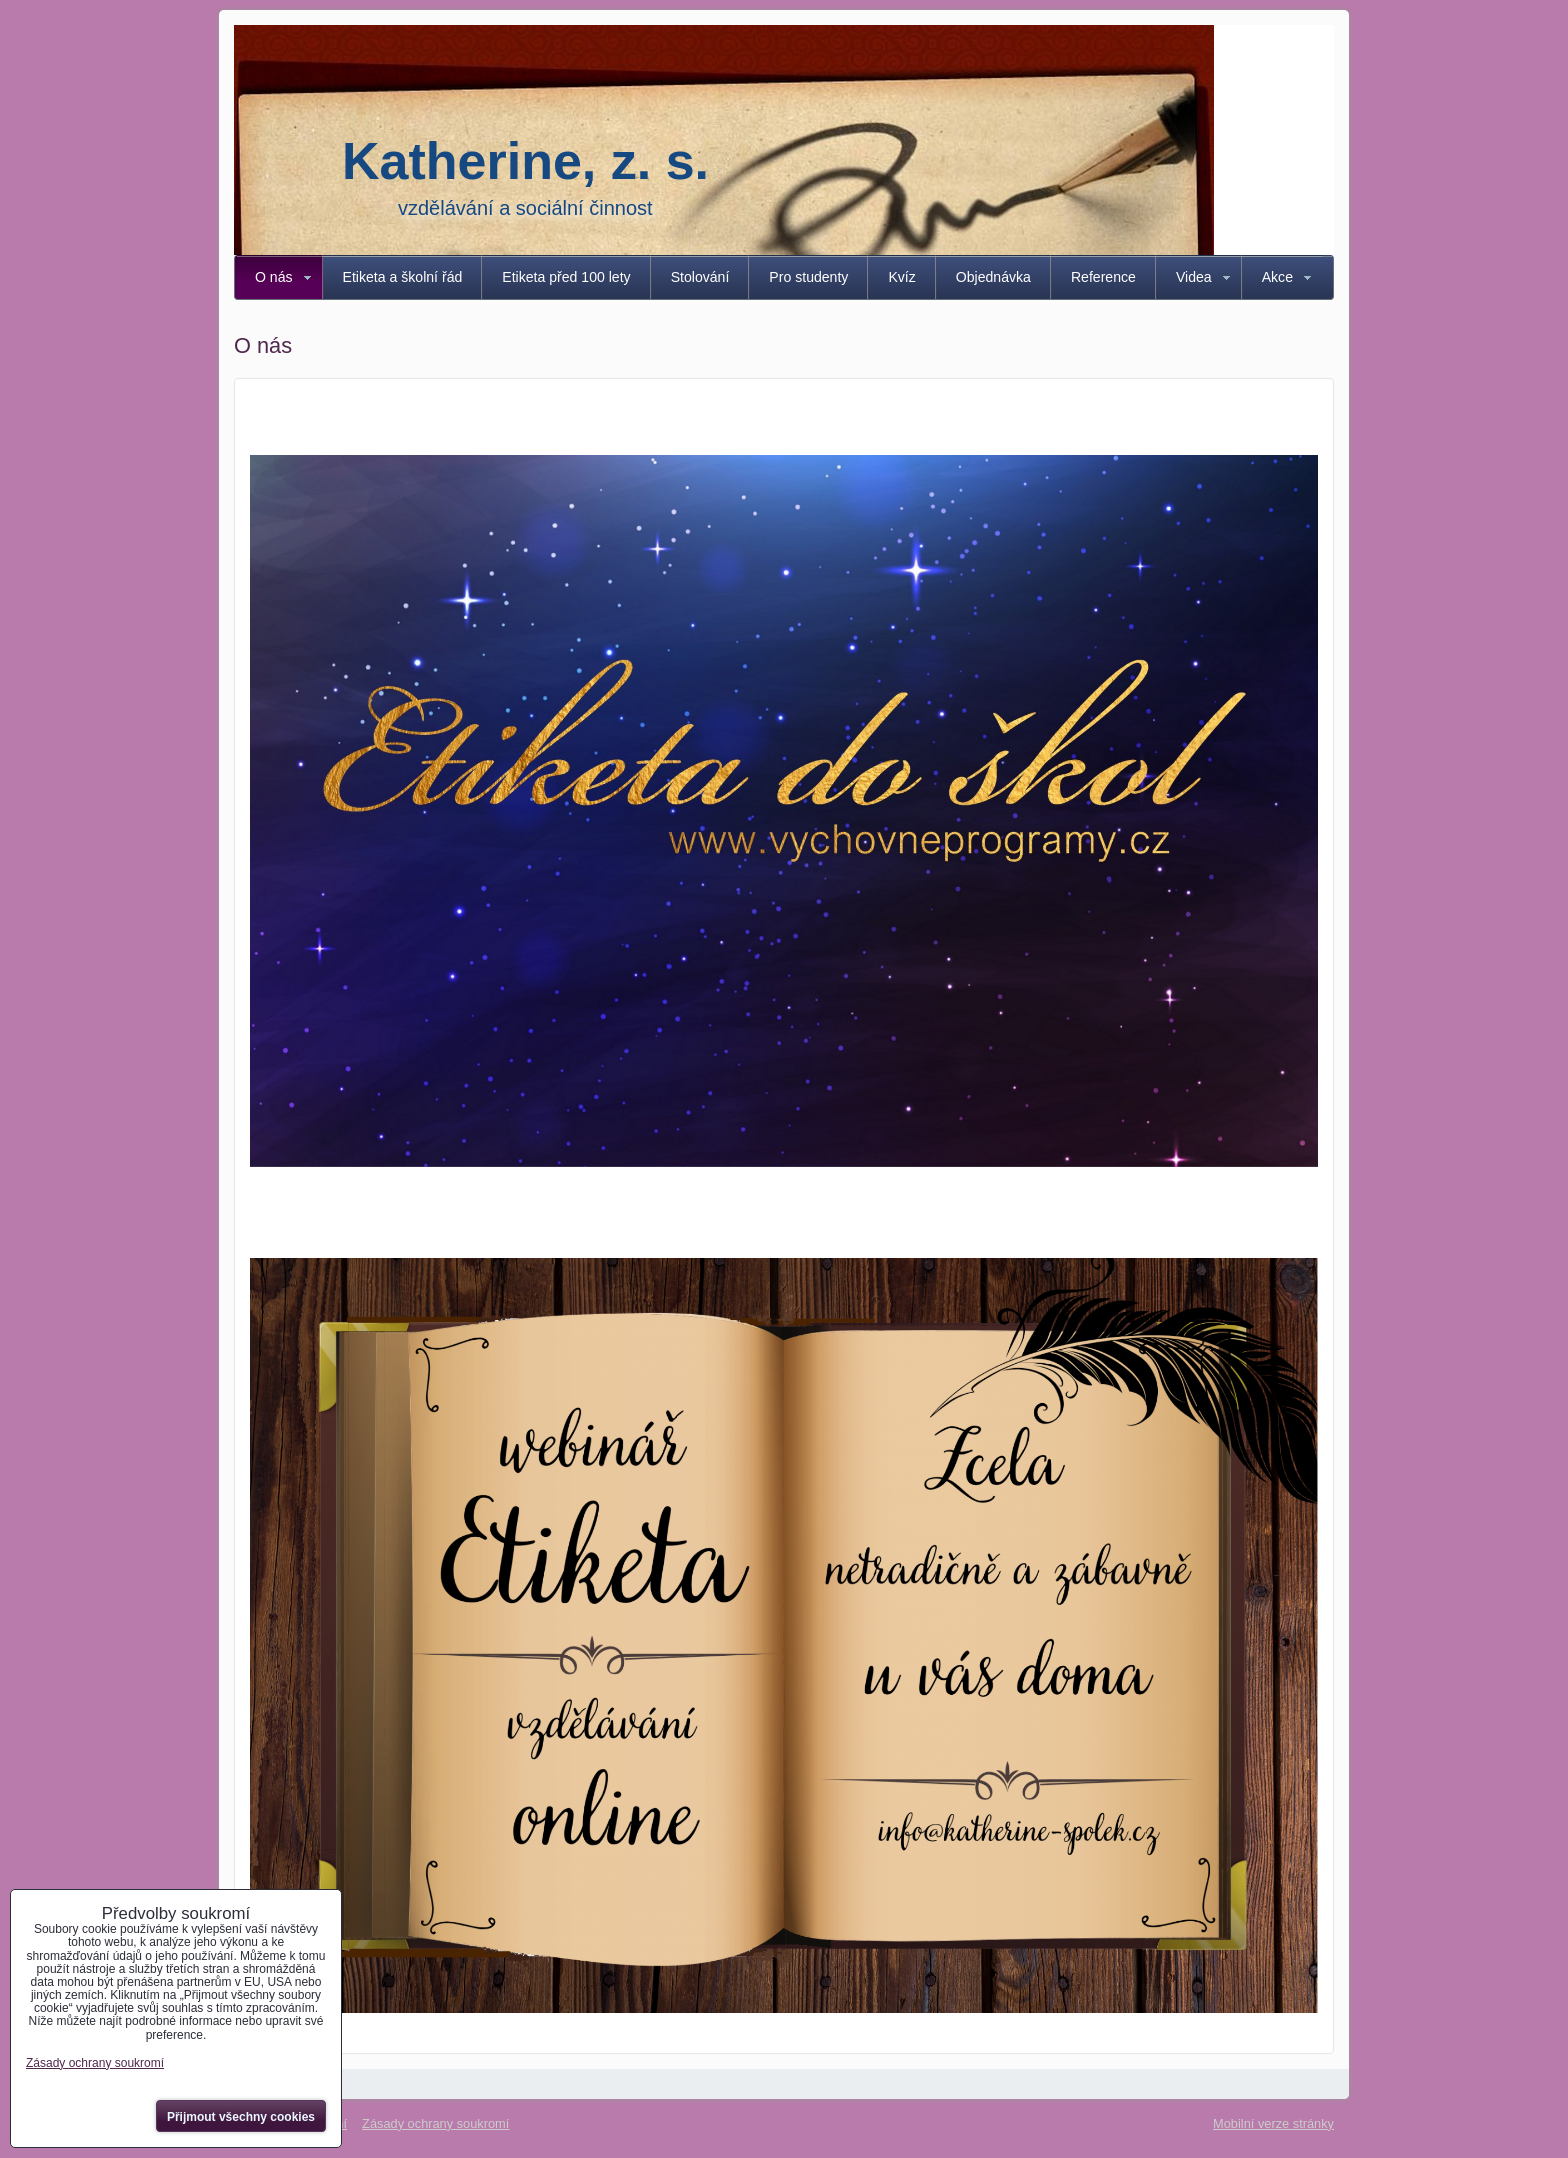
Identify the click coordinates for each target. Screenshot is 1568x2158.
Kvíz (901, 277)
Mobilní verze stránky (1273, 2123)
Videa (1194, 277)
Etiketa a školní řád (403, 277)
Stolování (700, 277)
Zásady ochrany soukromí (435, 2123)
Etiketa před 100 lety (566, 277)
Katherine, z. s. (525, 161)
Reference (1103, 277)
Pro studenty (808, 277)
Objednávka (993, 277)
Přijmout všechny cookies (241, 2117)
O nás (274, 277)
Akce (1277, 277)
